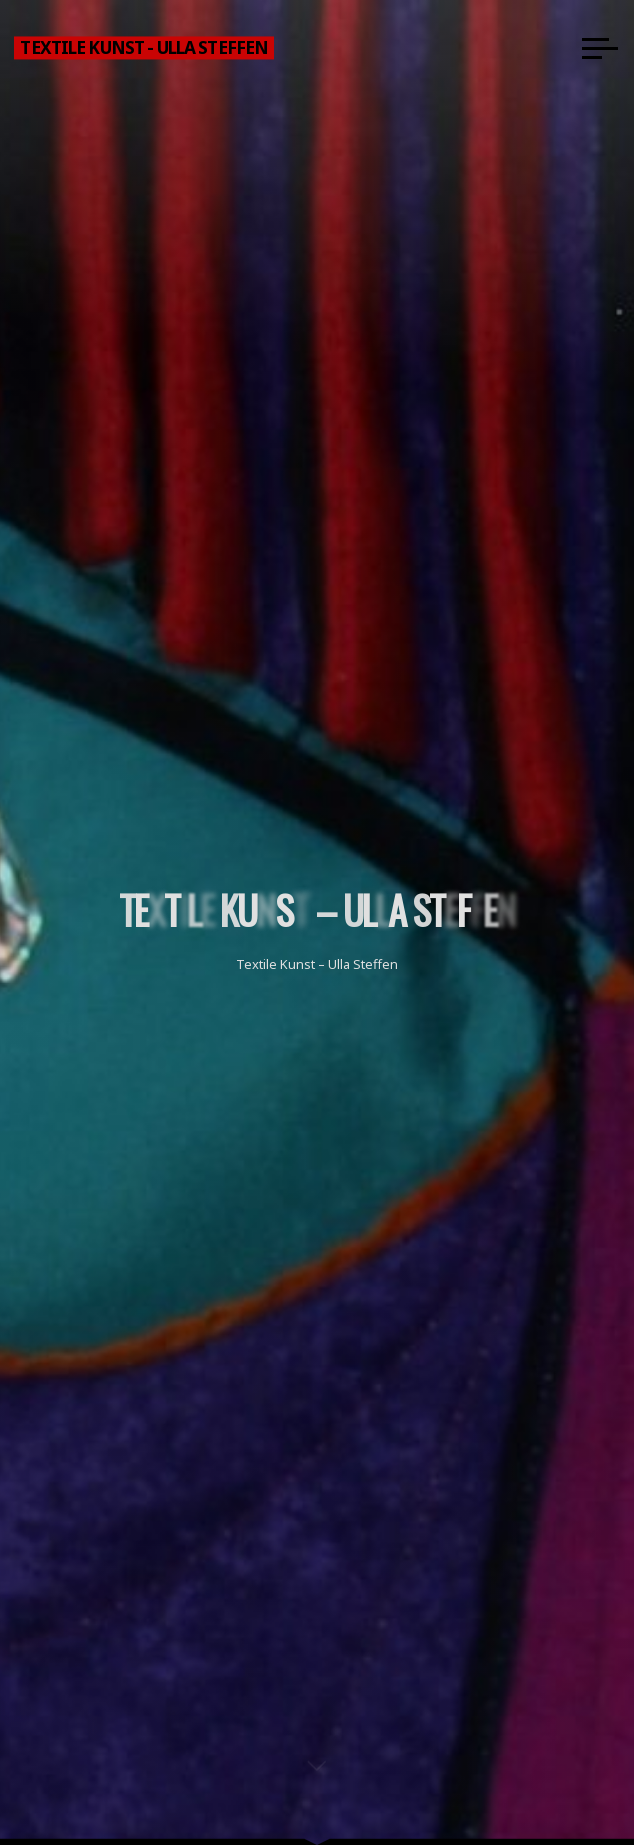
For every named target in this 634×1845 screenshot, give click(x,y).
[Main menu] (600, 48)
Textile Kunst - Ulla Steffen (144, 47)
